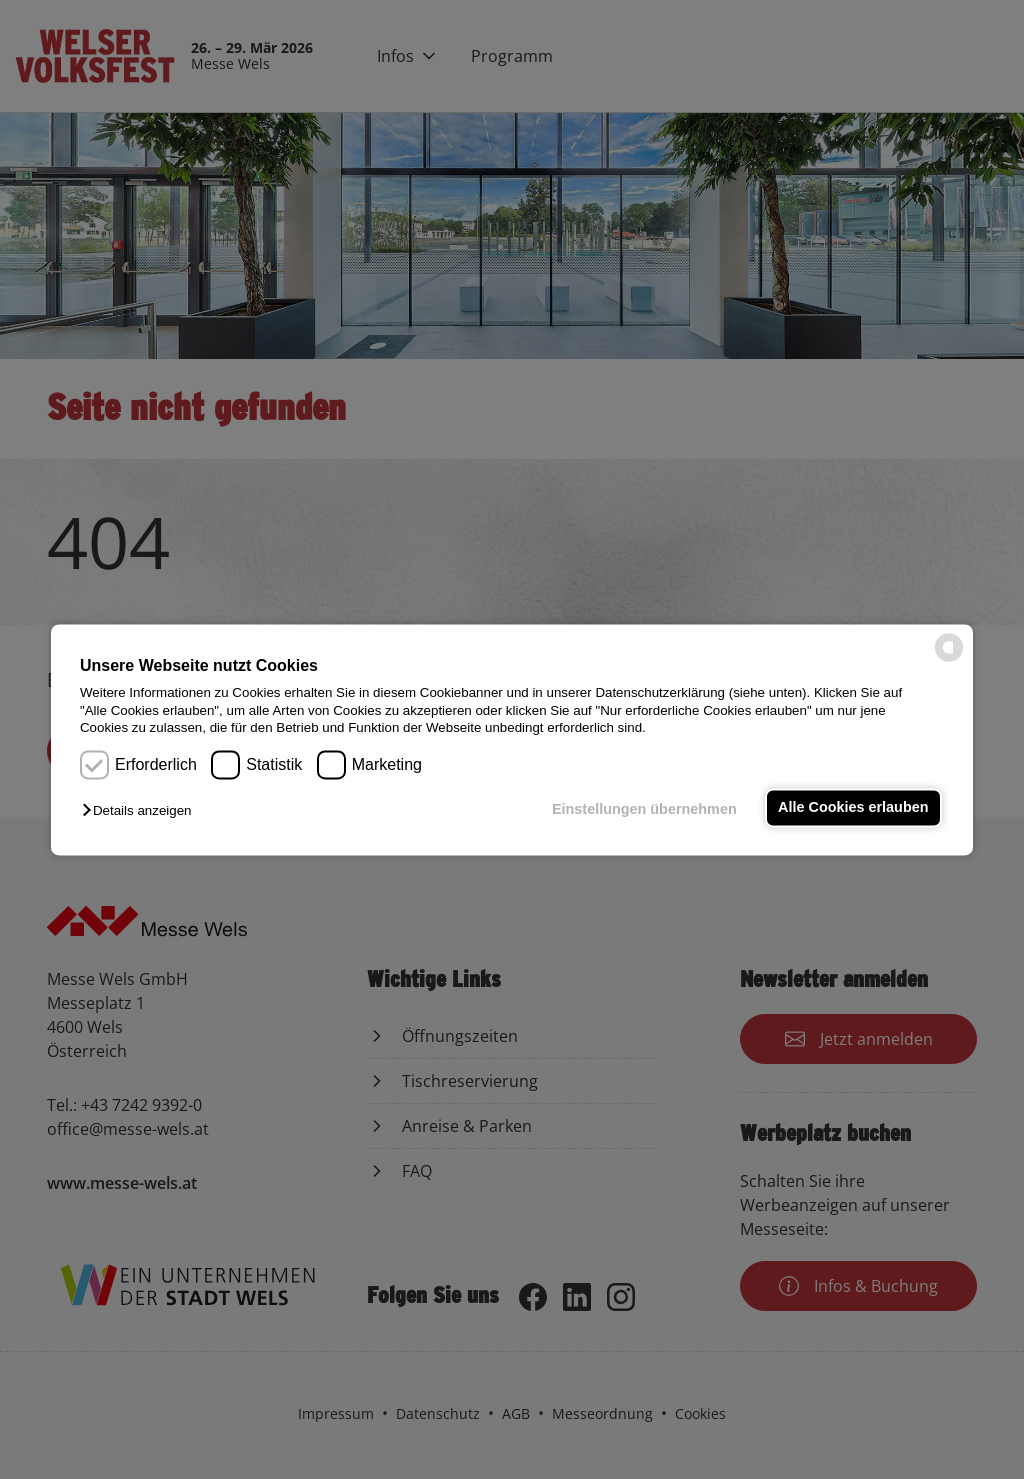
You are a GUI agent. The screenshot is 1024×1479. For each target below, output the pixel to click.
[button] (141, 811)
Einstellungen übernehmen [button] (644, 810)
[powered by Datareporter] (949, 659)
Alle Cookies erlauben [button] (853, 808)
